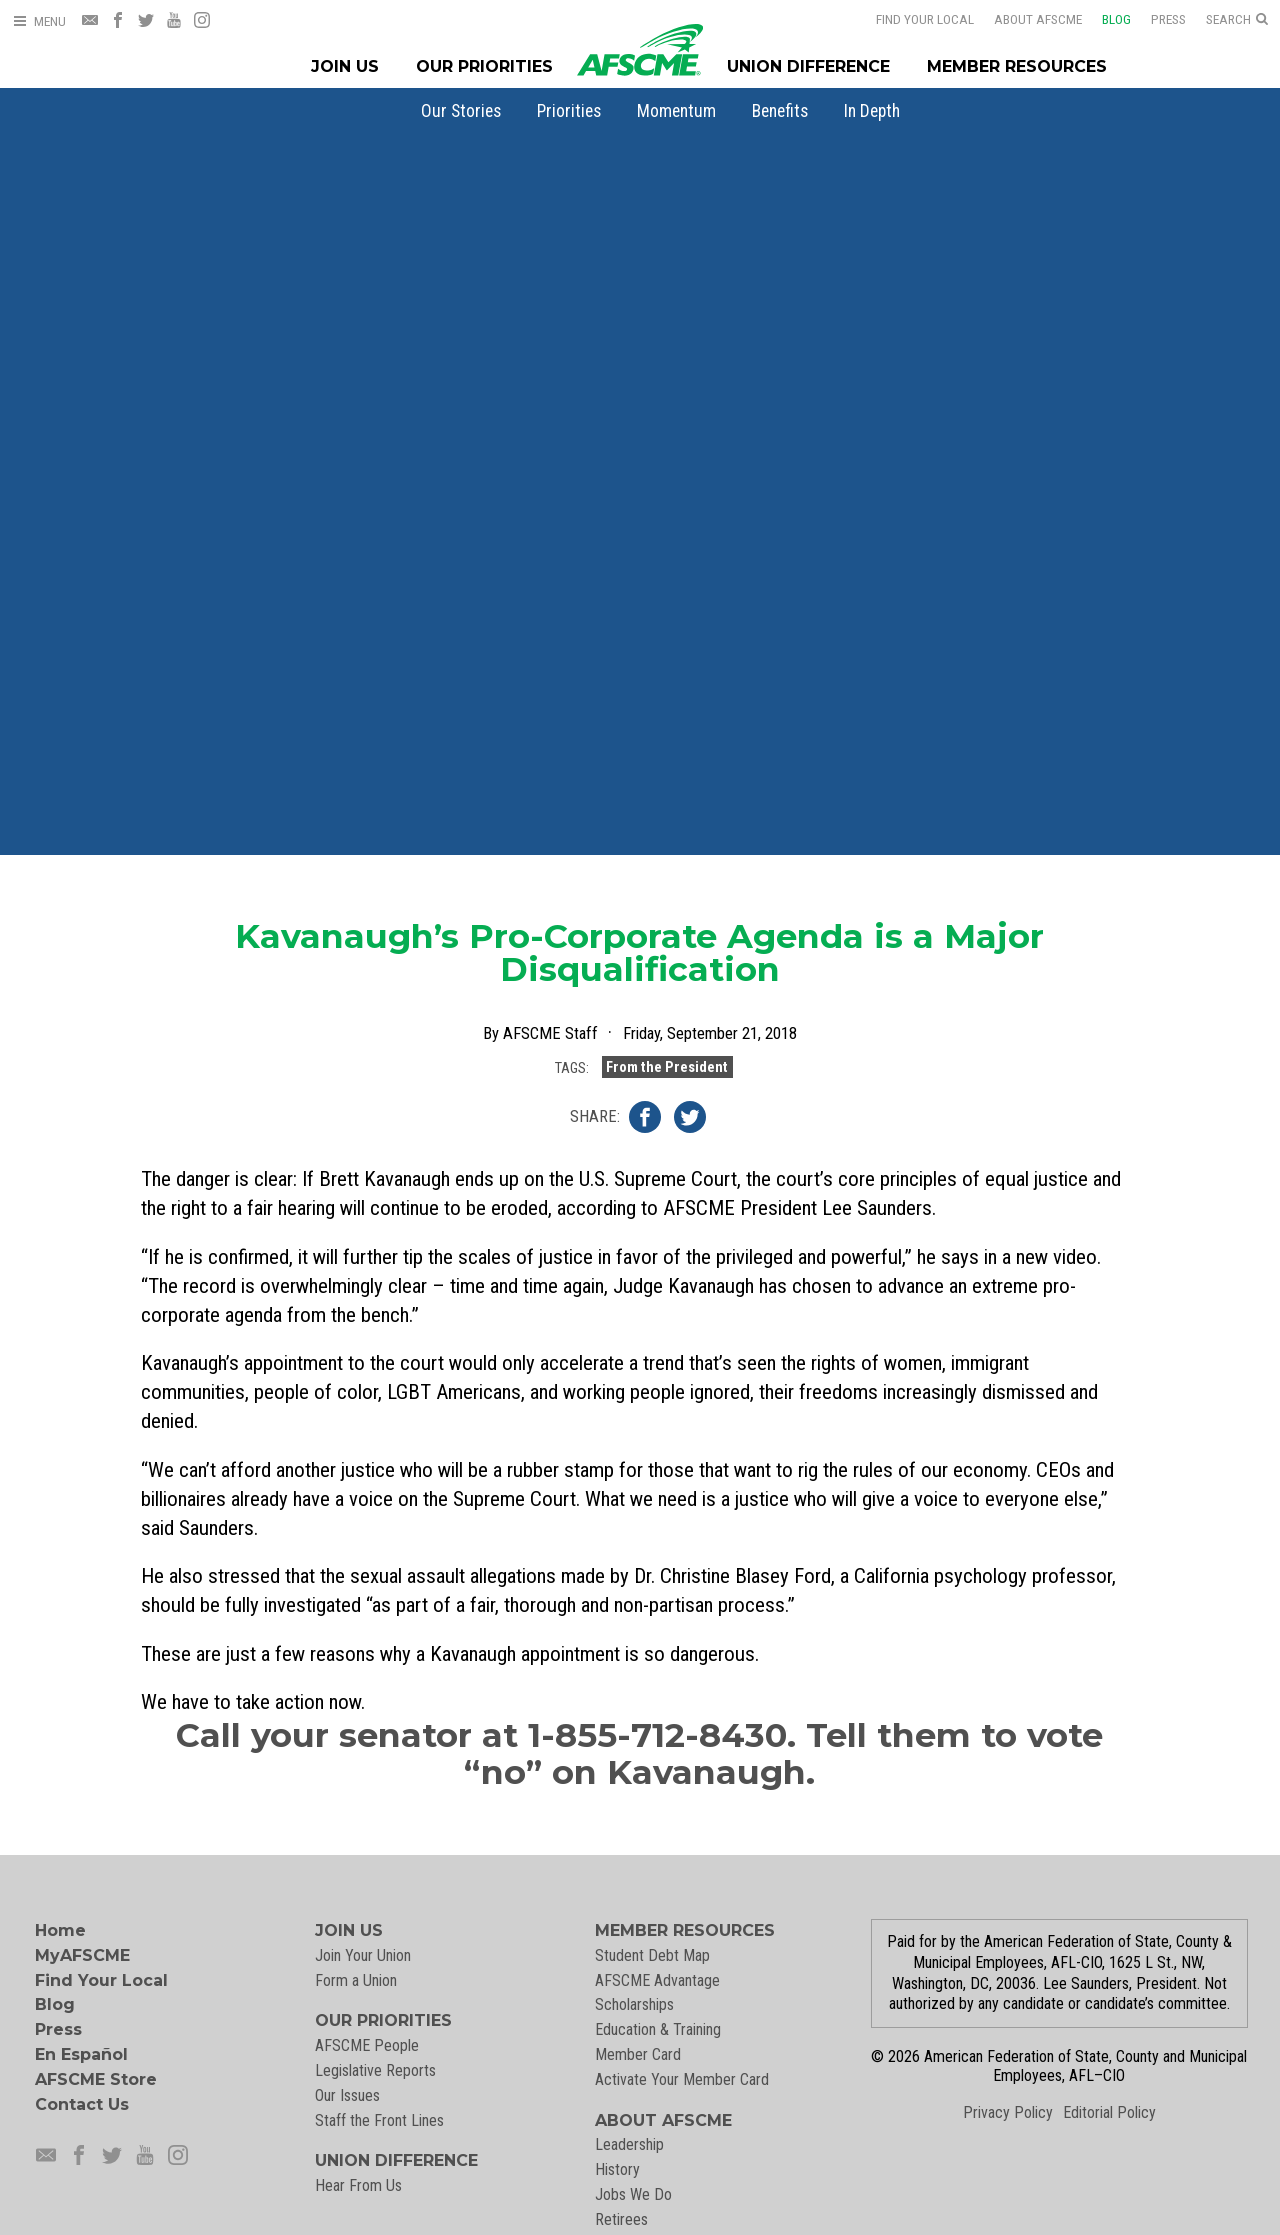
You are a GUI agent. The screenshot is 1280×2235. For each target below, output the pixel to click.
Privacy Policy (1008, 2112)
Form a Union (356, 1980)
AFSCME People (367, 2045)
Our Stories (461, 111)
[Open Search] (1237, 20)
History (617, 2169)
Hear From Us (358, 2185)
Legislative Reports (375, 2070)
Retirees (621, 2219)
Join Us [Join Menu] (345, 66)
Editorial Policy (1109, 2112)
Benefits (780, 111)
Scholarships (634, 2004)
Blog (1103, 19)
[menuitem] (461, 111)
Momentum (676, 111)
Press (1155, 19)
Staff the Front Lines (379, 2120)
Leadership (629, 2144)
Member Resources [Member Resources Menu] (1017, 66)
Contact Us (82, 2104)
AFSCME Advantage (657, 1980)
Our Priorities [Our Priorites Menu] (484, 66)
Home (60, 1930)
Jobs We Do (633, 2194)
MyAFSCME (82, 1955)
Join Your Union (363, 1955)
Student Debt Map (652, 1955)
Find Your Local (912, 19)
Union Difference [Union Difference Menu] (808, 66)
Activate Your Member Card (682, 2079)
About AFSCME (1025, 19)
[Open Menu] (39, 21)
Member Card (638, 2054)
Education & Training (658, 2029)
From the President (667, 1065)
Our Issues (347, 2095)
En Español (81, 2054)
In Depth (872, 111)
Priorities (569, 111)
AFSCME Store (96, 2079)
